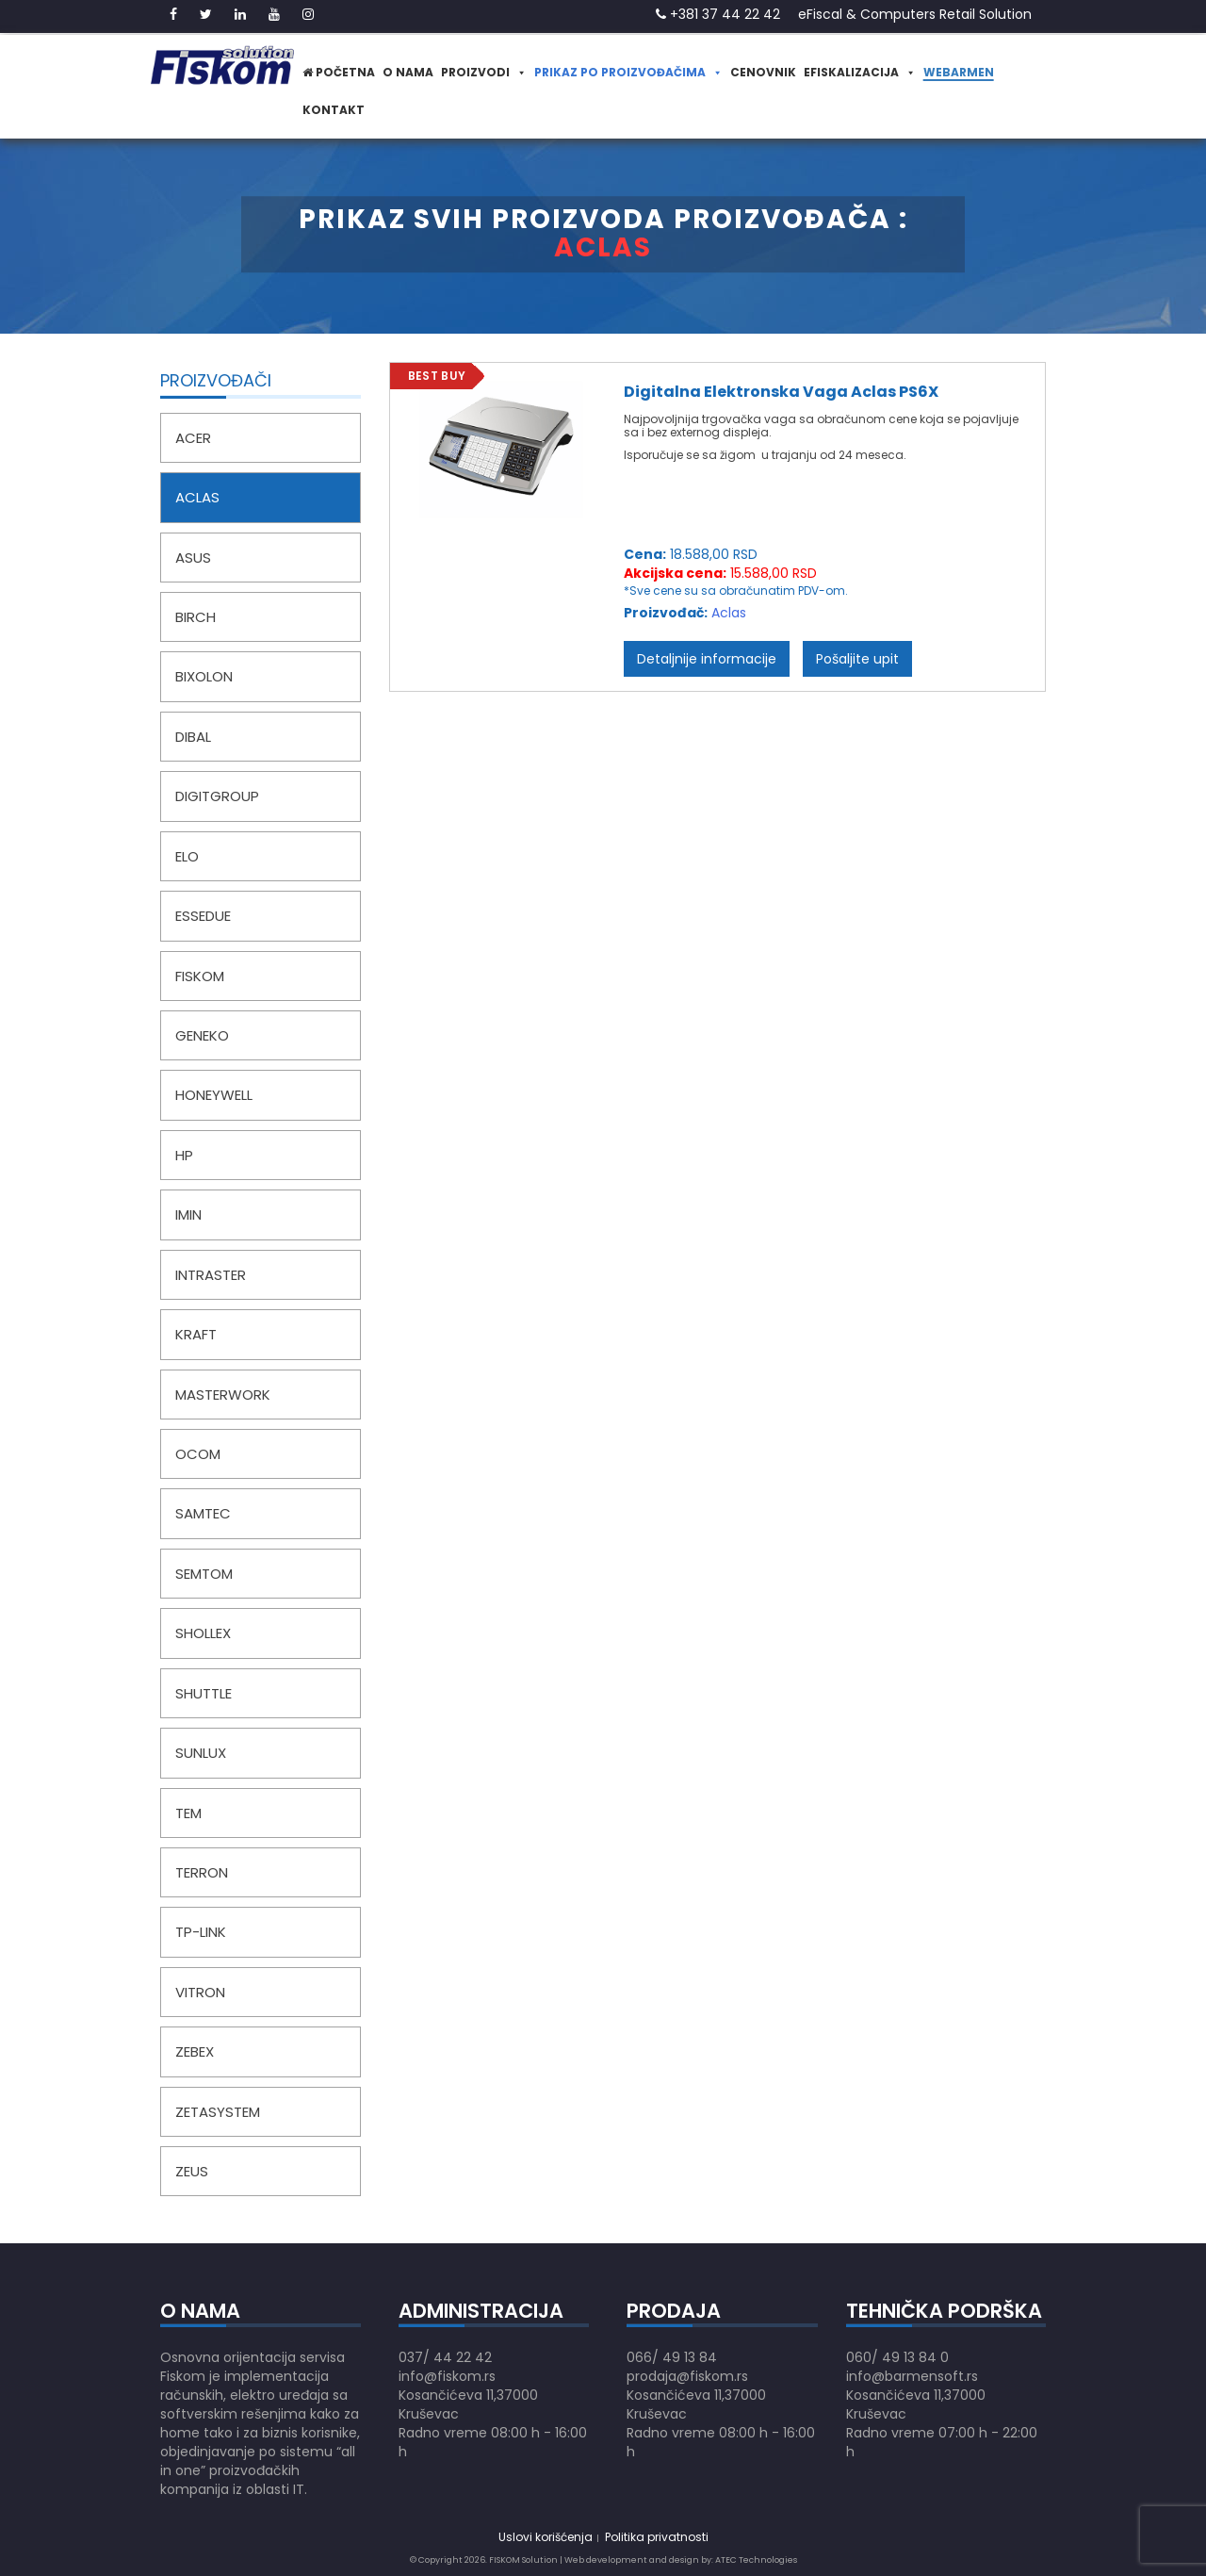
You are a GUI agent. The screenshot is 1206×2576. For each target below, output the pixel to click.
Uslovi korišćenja (545, 2537)
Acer (193, 438)
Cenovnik (763, 72)
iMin (188, 1214)
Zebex (194, 2051)
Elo (187, 856)
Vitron (200, 1992)
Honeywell (214, 1095)
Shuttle (203, 1693)
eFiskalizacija (860, 72)
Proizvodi (484, 72)
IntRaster (210, 1275)
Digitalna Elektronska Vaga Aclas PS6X (781, 391)
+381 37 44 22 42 (718, 14)
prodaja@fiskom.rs (687, 2376)
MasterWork (222, 1394)
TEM (188, 1813)
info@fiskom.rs (447, 2376)
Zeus (191, 2171)
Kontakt (333, 110)
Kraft (196, 1334)
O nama (408, 72)
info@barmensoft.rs (912, 2376)
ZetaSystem (217, 2112)
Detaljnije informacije (706, 658)
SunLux (200, 1753)
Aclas (197, 497)
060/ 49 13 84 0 (897, 2357)
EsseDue (203, 916)
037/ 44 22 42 (445, 2357)
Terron (201, 1872)
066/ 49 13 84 (672, 2357)
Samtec (203, 1513)
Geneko (202, 1035)
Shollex (203, 1633)
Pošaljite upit (857, 658)
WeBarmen (958, 72)
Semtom (204, 1573)
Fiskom (199, 976)
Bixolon (204, 676)
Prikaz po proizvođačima (628, 72)
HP (184, 1155)
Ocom (197, 1454)
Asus (193, 557)
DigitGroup (217, 796)
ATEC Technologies (756, 2560)
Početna (338, 72)
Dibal (193, 737)
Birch (195, 617)
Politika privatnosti (657, 2537)
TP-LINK (200, 1932)
